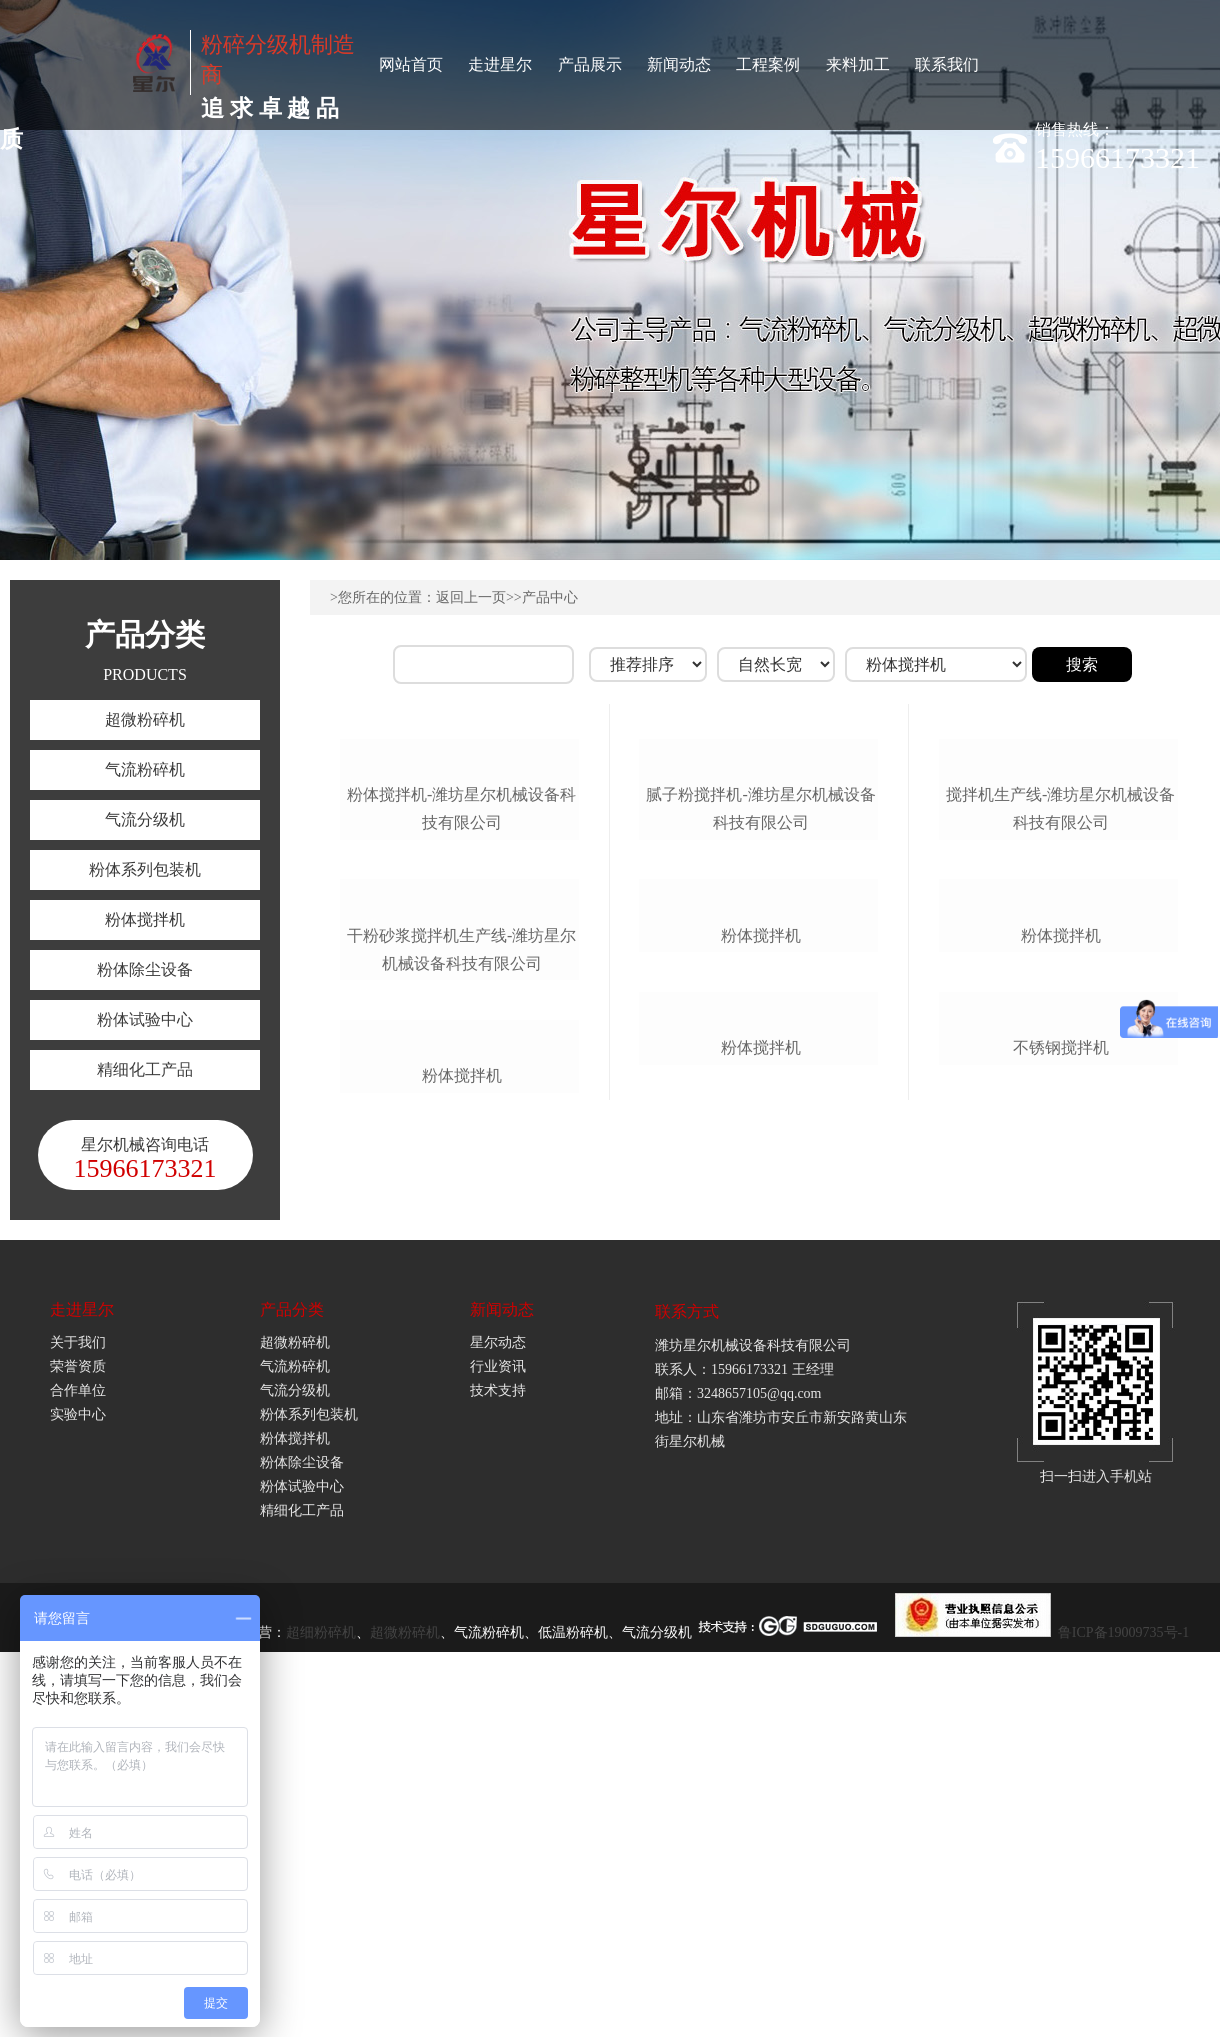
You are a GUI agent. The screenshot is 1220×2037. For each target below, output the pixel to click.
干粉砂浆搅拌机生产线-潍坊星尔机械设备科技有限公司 (461, 1255)
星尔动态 (498, 1709)
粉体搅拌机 (145, 919)
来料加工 (858, 64)
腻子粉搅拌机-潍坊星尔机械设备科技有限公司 (760, 961)
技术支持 (498, 1757)
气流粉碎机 (145, 769)
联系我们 (947, 64)
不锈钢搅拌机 (1061, 1507)
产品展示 (590, 64)
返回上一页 (471, 597)
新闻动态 (679, 64)
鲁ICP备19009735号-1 (1123, 1999)
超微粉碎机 (145, 719)
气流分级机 (145, 819)
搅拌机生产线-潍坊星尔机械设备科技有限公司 (1060, 961)
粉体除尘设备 (145, 969)
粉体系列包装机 (145, 869)
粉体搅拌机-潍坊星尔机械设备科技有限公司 (461, 961)
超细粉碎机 (321, 1999)
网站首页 (411, 64)
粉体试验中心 (145, 1019)
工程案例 (768, 64)
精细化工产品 (145, 1069)
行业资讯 (498, 1733)
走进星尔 (500, 64)
